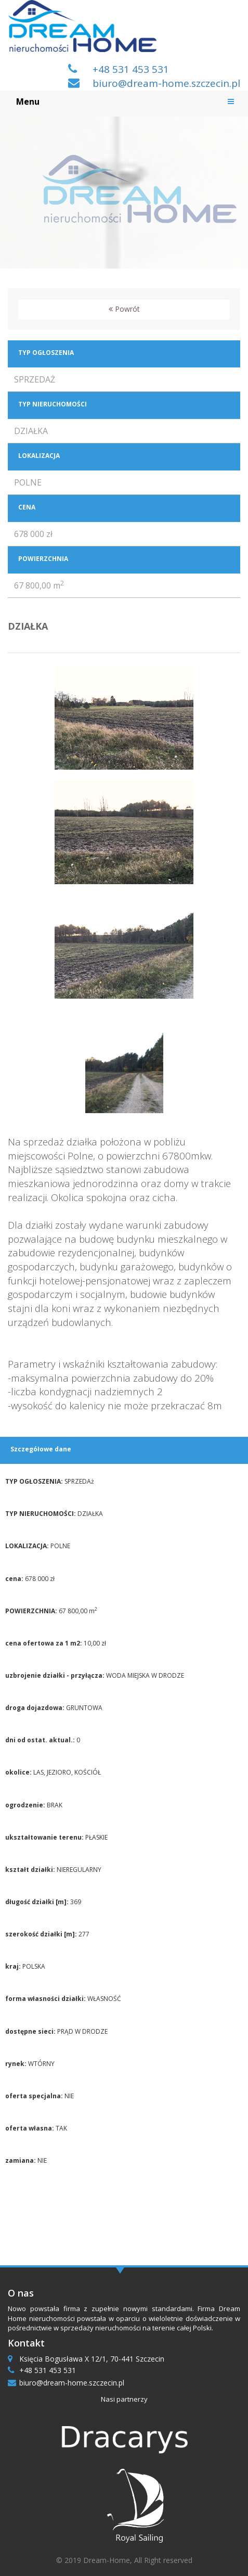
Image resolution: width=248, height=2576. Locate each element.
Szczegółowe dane (40, 1449)
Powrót (124, 309)
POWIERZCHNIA (43, 558)
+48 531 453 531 (131, 69)
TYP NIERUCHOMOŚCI (52, 404)
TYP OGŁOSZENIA (46, 352)
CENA (26, 507)
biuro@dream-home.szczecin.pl (166, 83)
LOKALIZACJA (39, 455)
